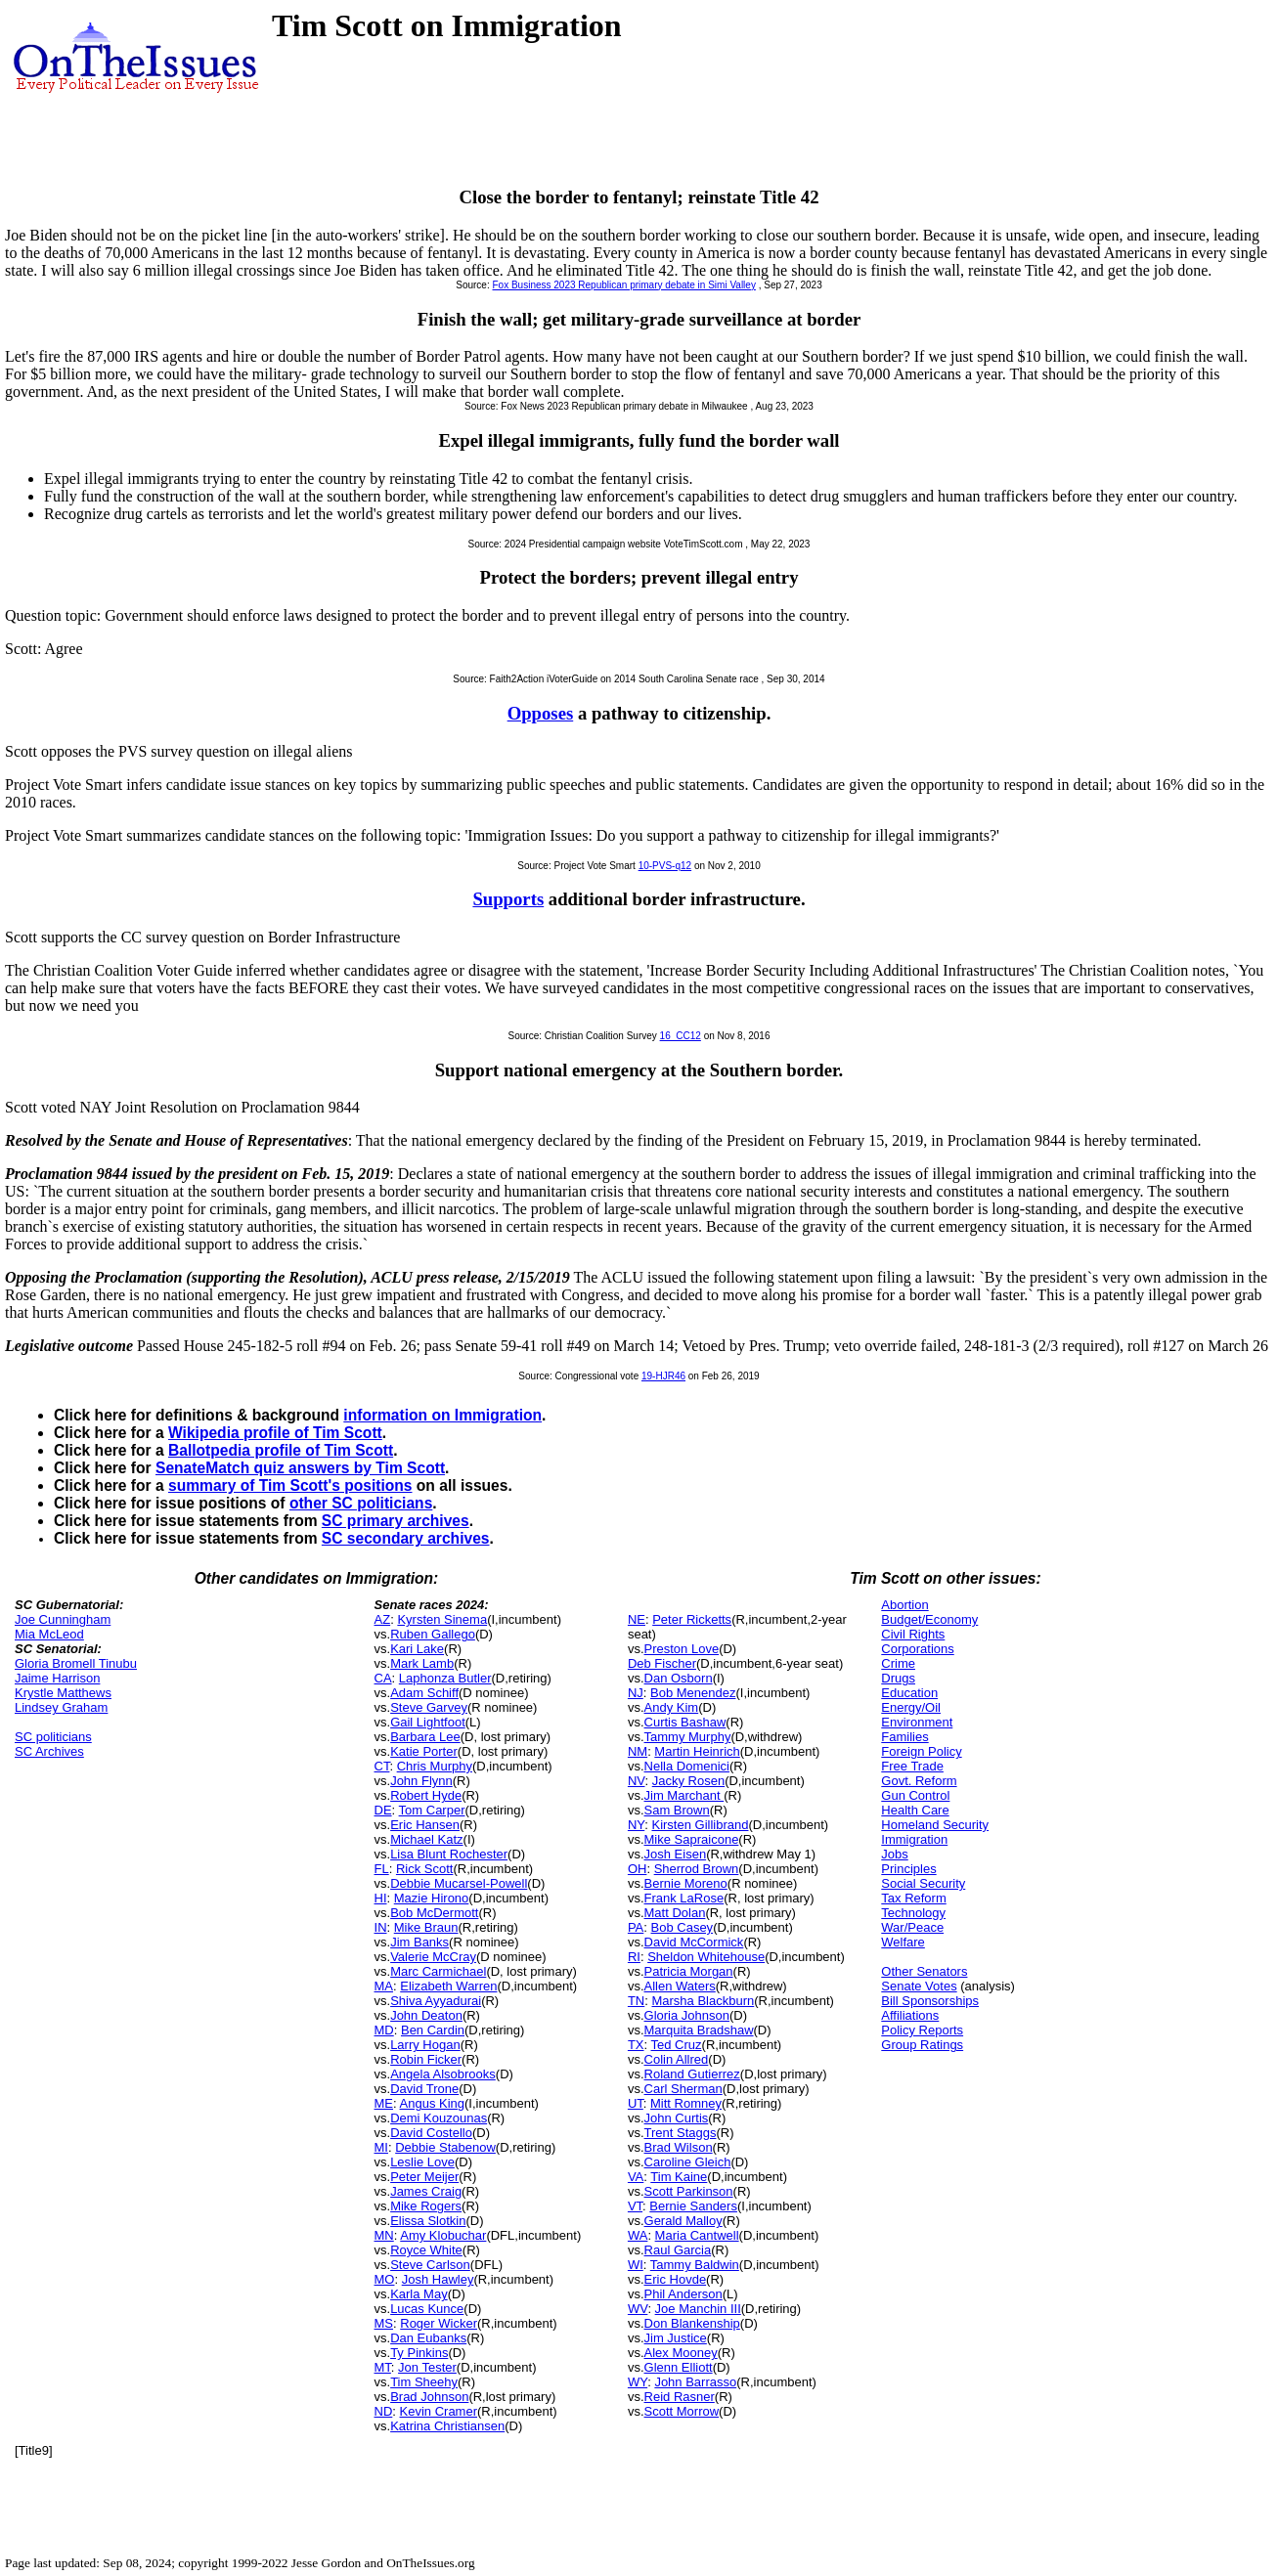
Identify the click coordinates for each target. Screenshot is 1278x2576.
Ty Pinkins (419, 2352)
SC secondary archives (406, 1538)
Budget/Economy (929, 1619)
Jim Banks (419, 1942)
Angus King (432, 2103)
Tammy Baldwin (694, 2264)
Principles (908, 1868)
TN (636, 2000)
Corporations (917, 1648)
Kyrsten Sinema (442, 1619)
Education (909, 1692)
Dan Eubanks (428, 2338)
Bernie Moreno (685, 1883)
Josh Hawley (438, 2279)
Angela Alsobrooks (443, 2074)
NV (636, 1780)
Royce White (426, 2250)
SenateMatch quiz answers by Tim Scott (300, 1468)
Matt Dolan (675, 1912)
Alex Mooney (681, 2352)
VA (635, 2176)
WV (637, 2308)
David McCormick (694, 1942)
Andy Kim (671, 1707)
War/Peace (912, 1927)
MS (384, 2323)
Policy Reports (922, 2030)
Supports (508, 899)
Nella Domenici (686, 1766)
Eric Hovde (675, 2279)
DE (383, 1810)
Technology (913, 1912)
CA (383, 1678)
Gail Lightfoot (427, 1722)
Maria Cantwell (697, 2235)
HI (381, 1898)
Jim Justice (675, 2338)
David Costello (431, 2132)
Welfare (903, 1942)
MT (383, 2367)
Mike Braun (426, 1927)
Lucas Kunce (426, 2308)
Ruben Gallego (432, 1634)
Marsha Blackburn (702, 2000)
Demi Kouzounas (438, 2118)
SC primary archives (395, 1520)
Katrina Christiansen (447, 2426)
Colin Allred (676, 2059)
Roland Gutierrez (692, 2074)
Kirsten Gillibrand (699, 1824)
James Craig (426, 2191)
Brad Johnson (429, 2396)
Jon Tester (427, 2367)
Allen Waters (680, 1986)
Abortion (904, 1604)
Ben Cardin (432, 2030)
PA (635, 1927)
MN (384, 2235)
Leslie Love (422, 2162)
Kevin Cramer (438, 2411)
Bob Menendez (692, 1692)
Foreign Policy (921, 1751)
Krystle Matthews (63, 1692)
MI (381, 2147)
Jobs (894, 1854)
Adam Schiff (424, 1692)
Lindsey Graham (61, 1707)
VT (635, 2206)
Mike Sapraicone (691, 1839)
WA (637, 2235)
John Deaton (426, 2015)
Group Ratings (922, 2044)
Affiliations (910, 2015)
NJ (635, 1692)
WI (635, 2264)
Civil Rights (913, 1634)
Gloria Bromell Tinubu (76, 1663)
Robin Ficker (426, 2059)
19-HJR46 (663, 1376)
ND (384, 2411)
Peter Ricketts (691, 1619)
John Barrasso (695, 2382)
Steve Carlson (430, 2264)
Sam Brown (677, 1810)
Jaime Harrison (57, 1678)
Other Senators (924, 1971)
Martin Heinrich (696, 1751)
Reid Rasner (679, 2396)
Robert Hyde (426, 1795)
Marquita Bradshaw (699, 2030)
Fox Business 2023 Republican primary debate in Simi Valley (624, 285)
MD (384, 2030)
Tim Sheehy (424, 2382)
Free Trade (912, 1766)
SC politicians (53, 1736)
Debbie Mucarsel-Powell (458, 1883)
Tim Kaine (678, 2176)
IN (381, 1927)
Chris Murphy (434, 1766)
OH (637, 1868)
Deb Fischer (662, 1663)
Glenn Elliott (678, 2367)
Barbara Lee (425, 1736)
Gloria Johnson (686, 2015)
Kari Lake (417, 1648)
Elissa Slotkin (427, 2220)
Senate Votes (918, 1986)
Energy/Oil (911, 1707)
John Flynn (421, 1780)
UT (635, 2103)
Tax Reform (913, 1898)
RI (634, 1956)
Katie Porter (424, 1751)
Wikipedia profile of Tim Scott (275, 1432)
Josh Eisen (675, 1854)
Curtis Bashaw (685, 1722)
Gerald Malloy (683, 2220)
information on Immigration (442, 1415)
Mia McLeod (49, 1634)
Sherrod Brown (696, 1868)
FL (382, 1868)
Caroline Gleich (687, 2162)
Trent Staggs (680, 2132)
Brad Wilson (678, 2147)
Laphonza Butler (445, 1678)
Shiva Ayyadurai (435, 2000)
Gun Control (915, 1795)
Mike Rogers (426, 2206)
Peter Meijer (424, 2176)
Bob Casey (682, 1927)
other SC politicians (360, 1503)
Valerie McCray (433, 1956)
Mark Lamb (422, 1663)
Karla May (419, 2294)
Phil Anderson (683, 2294)
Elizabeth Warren (448, 1986)
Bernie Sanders (693, 2206)
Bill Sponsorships (930, 2000)
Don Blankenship (692, 2323)
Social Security (923, 1883)
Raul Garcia (678, 2250)
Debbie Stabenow (445, 2147)
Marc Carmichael (438, 1971)
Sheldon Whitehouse (706, 1956)
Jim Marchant (684, 1795)
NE (636, 1619)
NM (637, 1751)
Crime (898, 1663)
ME (384, 2103)
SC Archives (49, 1751)
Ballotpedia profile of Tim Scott (280, 1450)
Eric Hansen (425, 1824)
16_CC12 (680, 1035)
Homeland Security (935, 1824)
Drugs (898, 1678)
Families (904, 1736)
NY (636, 1824)
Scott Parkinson (688, 2191)
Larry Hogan (425, 2044)
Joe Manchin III (698, 2308)
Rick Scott (425, 1868)
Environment (916, 1722)
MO (385, 2279)
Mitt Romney (686, 2103)
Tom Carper (432, 1810)
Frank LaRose (684, 1898)
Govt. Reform (918, 1780)
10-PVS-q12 (665, 865)
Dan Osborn (678, 1678)
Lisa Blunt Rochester (448, 1854)
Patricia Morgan (688, 1971)
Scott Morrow (682, 2411)
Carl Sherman (683, 2088)
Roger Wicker (438, 2323)
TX (636, 2044)
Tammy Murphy (687, 1736)
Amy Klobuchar (443, 2235)
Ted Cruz (676, 2044)
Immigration (914, 1839)
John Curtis (676, 2118)
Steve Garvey (428, 1707)
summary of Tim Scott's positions (290, 1485)
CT (382, 1766)
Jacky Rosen (688, 1780)
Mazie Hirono (431, 1898)
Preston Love (682, 1648)
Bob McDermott (434, 1912)
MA (384, 1986)
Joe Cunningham (62, 1619)
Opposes (540, 713)
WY (637, 2382)
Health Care (914, 1810)
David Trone (424, 2088)
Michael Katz (426, 1839)
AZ (383, 1619)
